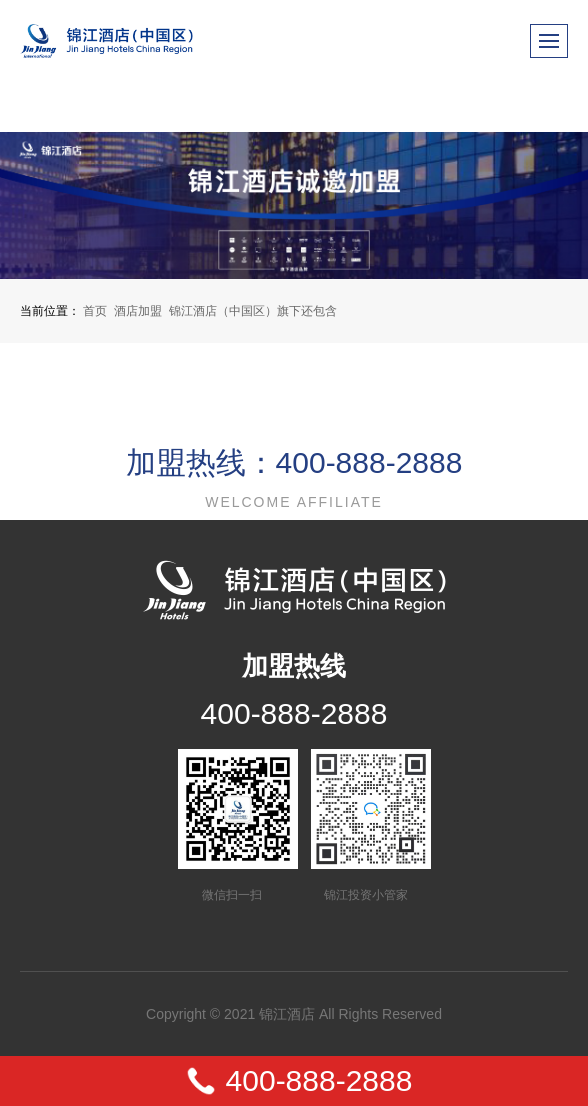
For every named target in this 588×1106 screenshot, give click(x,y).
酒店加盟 (138, 311)
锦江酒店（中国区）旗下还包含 (253, 311)
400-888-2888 (294, 713)
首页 (95, 311)
